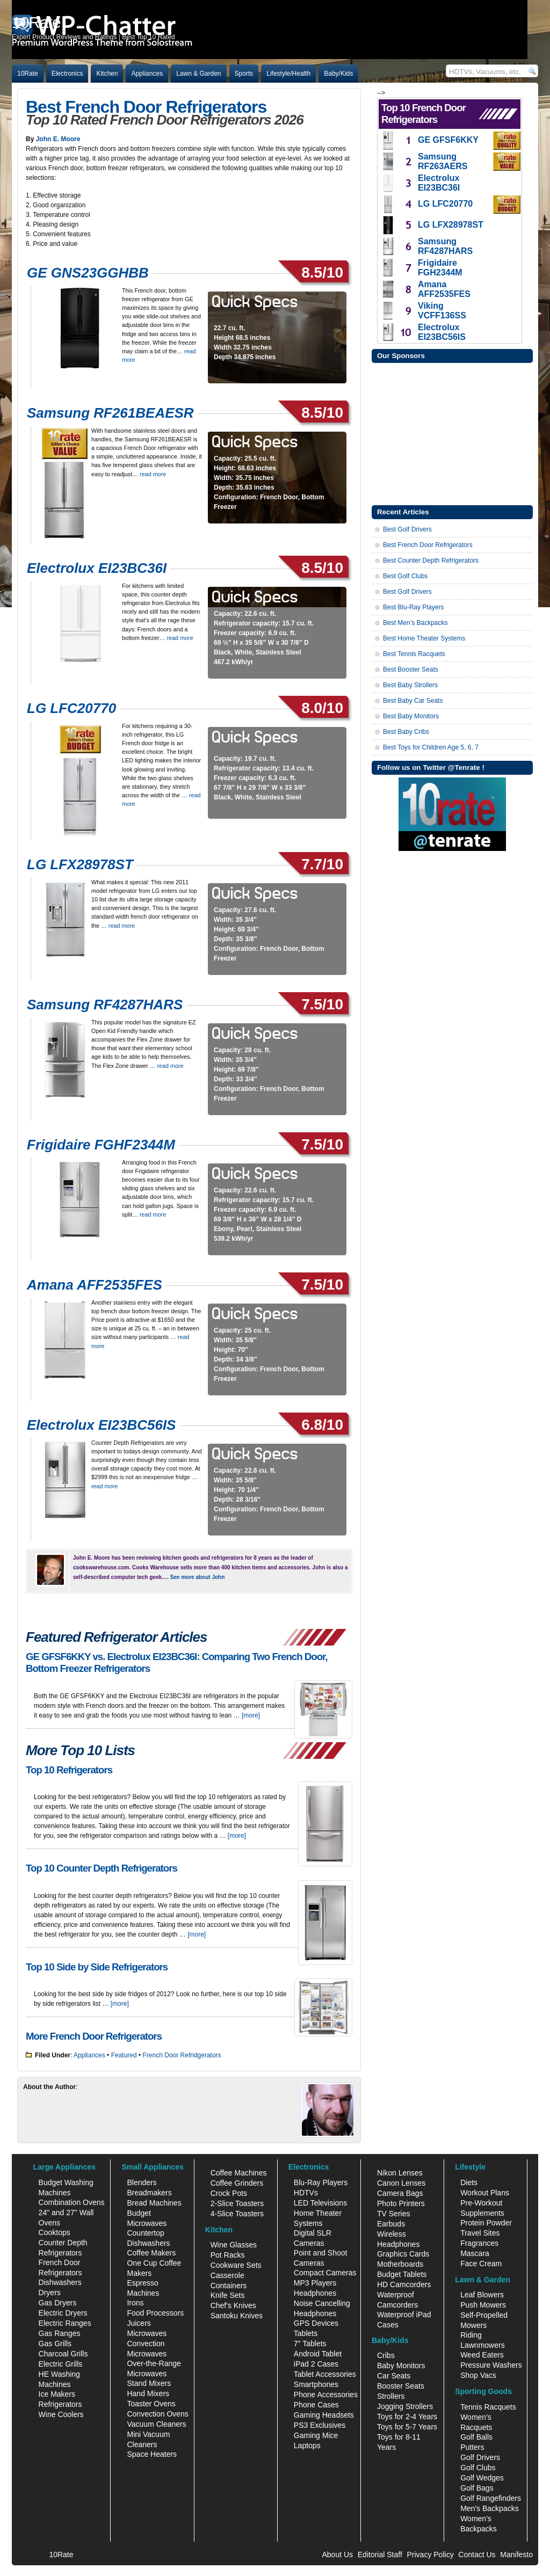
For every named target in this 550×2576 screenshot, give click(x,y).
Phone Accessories (326, 2394)
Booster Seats (400, 2386)
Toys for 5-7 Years (407, 2426)
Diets (468, 2182)
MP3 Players (315, 2283)
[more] (251, 1715)
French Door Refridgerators (182, 2055)
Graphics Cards (403, 2254)
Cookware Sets (236, 2265)
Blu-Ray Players (321, 2182)
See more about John (197, 1577)
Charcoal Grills (63, 2353)
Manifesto (516, 2554)
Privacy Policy (430, 2554)
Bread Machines (154, 2203)
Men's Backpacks (489, 2508)
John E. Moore (58, 139)
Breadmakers (149, 2192)
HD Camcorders (404, 2284)
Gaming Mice (316, 2435)
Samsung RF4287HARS (105, 1004)
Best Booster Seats (410, 669)
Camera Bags (400, 2193)
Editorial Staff (380, 2554)
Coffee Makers (151, 2252)
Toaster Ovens (151, 2403)
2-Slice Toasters (237, 2203)
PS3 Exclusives (319, 2425)
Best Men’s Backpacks (415, 623)
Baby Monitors (401, 2365)
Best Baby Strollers (410, 685)
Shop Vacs (478, 2375)
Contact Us (476, 2554)
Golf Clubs (477, 2467)
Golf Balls (476, 2437)
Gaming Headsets (324, 2415)
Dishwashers (60, 2282)
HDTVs (306, 2192)
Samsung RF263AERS (442, 161)
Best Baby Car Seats (413, 700)
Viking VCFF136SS (442, 310)
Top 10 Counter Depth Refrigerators (101, 1868)
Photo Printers (401, 2203)
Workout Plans (484, 2192)
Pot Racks (228, 2255)
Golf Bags (476, 2488)
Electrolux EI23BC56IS (101, 1425)
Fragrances (479, 2243)
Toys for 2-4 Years (407, 2416)
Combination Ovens (72, 2202)
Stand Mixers (149, 2383)
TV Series (393, 2213)
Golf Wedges (482, 2477)
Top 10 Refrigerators (69, 1769)
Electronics (67, 73)
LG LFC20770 (71, 708)
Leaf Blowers (482, 2294)
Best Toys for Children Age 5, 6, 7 (431, 747)
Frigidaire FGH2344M (440, 267)
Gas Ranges (60, 2333)
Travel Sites (480, 2233)
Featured (124, 2055)
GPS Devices (316, 2323)
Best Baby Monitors (411, 716)
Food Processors (155, 2313)
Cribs (386, 2355)
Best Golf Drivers (407, 529)
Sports (244, 73)
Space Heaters (152, 2454)
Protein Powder (486, 2222)
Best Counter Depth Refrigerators (431, 560)
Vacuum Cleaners (156, 2424)
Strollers (390, 2396)
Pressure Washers (491, 2365)
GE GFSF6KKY (448, 139)
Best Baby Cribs (406, 732)
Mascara (474, 2253)
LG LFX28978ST (80, 864)
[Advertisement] (452, 433)
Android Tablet (318, 2353)
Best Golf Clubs (405, 576)
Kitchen (107, 73)
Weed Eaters (482, 2355)
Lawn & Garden (198, 73)
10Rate (27, 73)
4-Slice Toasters (237, 2213)
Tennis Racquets (488, 2407)
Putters (472, 2447)
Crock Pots (229, 2193)
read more (153, 474)
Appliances (147, 73)
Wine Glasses (234, 2244)
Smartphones (316, 2384)
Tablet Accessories (325, 2374)
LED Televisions (320, 2203)
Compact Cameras (325, 2272)
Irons (135, 2302)
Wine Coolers (61, 2414)
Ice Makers (57, 2394)
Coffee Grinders (237, 2183)
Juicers (138, 2323)
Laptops (307, 2445)
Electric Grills (61, 2364)
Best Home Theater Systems (424, 638)
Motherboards (400, 2264)
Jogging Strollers (405, 2406)
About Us (337, 2554)
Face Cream (481, 2263)
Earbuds (391, 2224)
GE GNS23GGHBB (88, 273)
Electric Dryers (63, 2313)
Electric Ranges (65, 2323)
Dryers (50, 2292)
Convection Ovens (157, 2414)
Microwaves (147, 2333)
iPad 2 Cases (316, 2364)
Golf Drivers (480, 2457)
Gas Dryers (58, 2302)
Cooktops (54, 2232)
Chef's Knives (233, 2305)
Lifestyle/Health (288, 73)
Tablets (305, 2333)
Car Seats (393, 2375)
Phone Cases (316, 2404)
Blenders (141, 2182)
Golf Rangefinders (490, 2498)
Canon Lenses (401, 2183)
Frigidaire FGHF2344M (101, 1145)
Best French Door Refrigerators (146, 107)
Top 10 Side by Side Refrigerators (97, 1967)
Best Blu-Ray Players (413, 607)
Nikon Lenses (400, 2173)
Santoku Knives (237, 2315)
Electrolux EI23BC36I (97, 568)
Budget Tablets (401, 2274)
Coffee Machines (239, 2173)
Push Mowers (483, 2305)
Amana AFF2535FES (94, 1285)
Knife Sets (228, 2295)
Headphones (315, 2293)
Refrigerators (60, 2404)
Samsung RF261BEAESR (110, 413)
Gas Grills (55, 2343)
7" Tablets (310, 2343)
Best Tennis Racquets (414, 654)
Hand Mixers (148, 2393)
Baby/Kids (338, 73)
